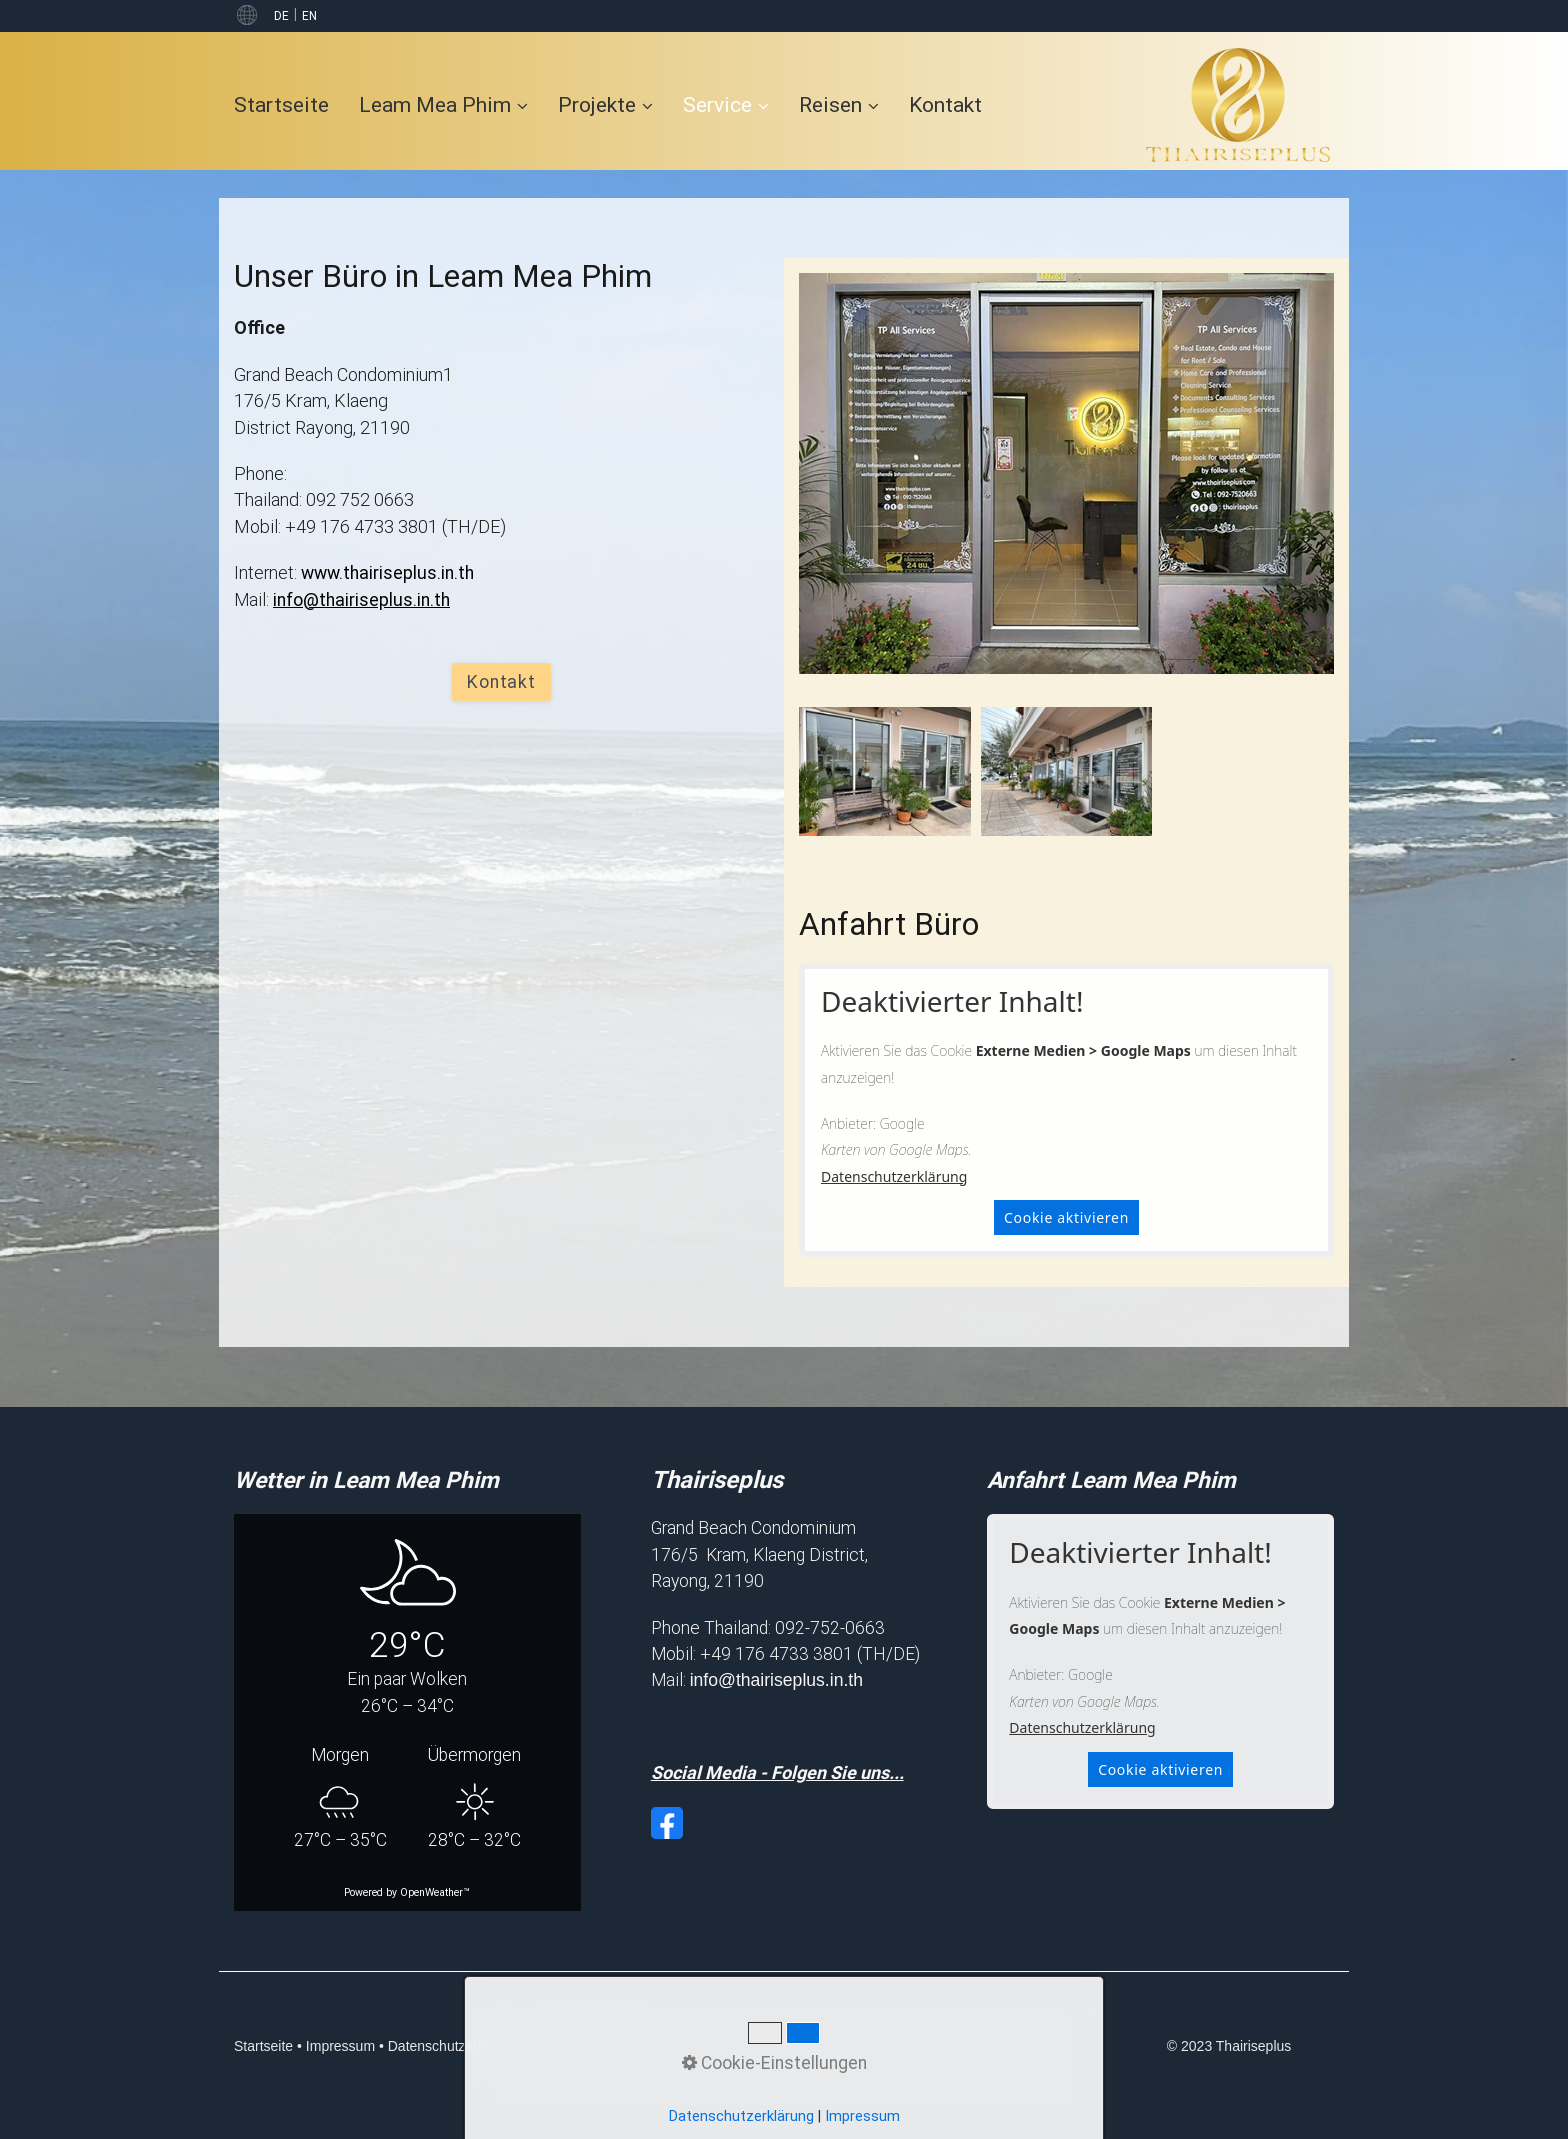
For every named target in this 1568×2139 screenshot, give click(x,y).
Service (726, 104)
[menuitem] (289, 104)
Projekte (605, 104)
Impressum (340, 2046)
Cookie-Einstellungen (603, 2046)
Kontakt (945, 104)
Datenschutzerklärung (894, 1176)
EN (309, 16)
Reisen (839, 104)
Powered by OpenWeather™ (407, 1892)
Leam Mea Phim (443, 104)
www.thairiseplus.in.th (387, 573)
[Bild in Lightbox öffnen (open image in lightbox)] (885, 771)
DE (281, 16)
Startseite (281, 104)
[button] (501, 682)
